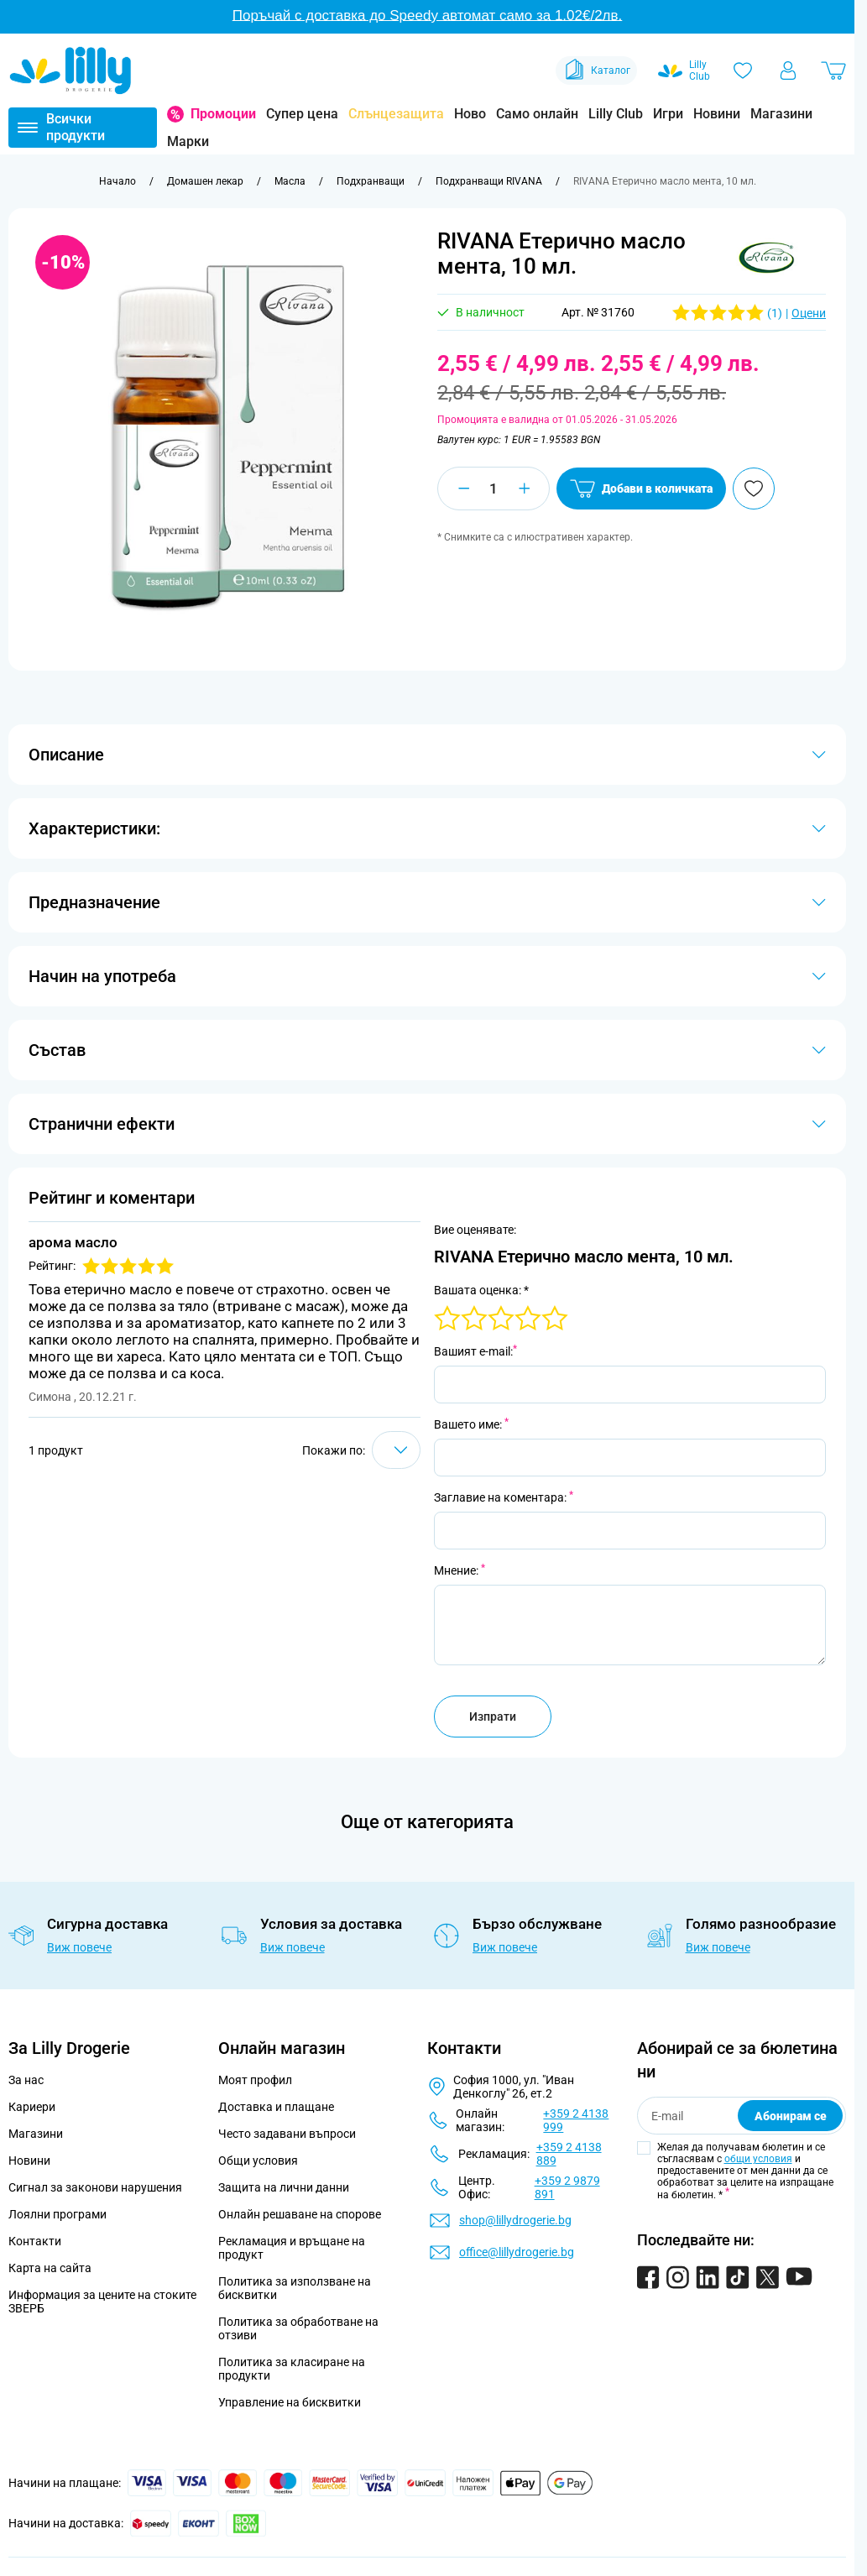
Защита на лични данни (283, 2187)
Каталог (596, 70)
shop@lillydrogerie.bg (515, 2220)
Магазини (781, 114)
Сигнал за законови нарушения (95, 2187)
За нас (26, 2080)
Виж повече (79, 1947)
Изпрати (492, 1716)
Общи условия (258, 2160)
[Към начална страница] (117, 181)
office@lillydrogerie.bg (516, 2252)
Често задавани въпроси (287, 2133)
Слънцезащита (396, 114)
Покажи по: (333, 1450)
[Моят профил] (788, 70)
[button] (767, 257)
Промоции (223, 114)
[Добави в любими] (754, 488)
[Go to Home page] (70, 70)
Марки (188, 141)
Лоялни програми (57, 2214)
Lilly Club (615, 114)
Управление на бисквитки (289, 2402)
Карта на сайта (49, 2268)
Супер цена (302, 114)
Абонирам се (791, 2116)
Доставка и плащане (276, 2107)
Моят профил (255, 2080)
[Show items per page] (396, 1450)
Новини (716, 114)
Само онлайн (537, 114)
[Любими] (742, 70)
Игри (668, 114)
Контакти (34, 2241)
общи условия (758, 2159)
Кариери (31, 2107)
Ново (470, 114)
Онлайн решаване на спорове (299, 2214)
